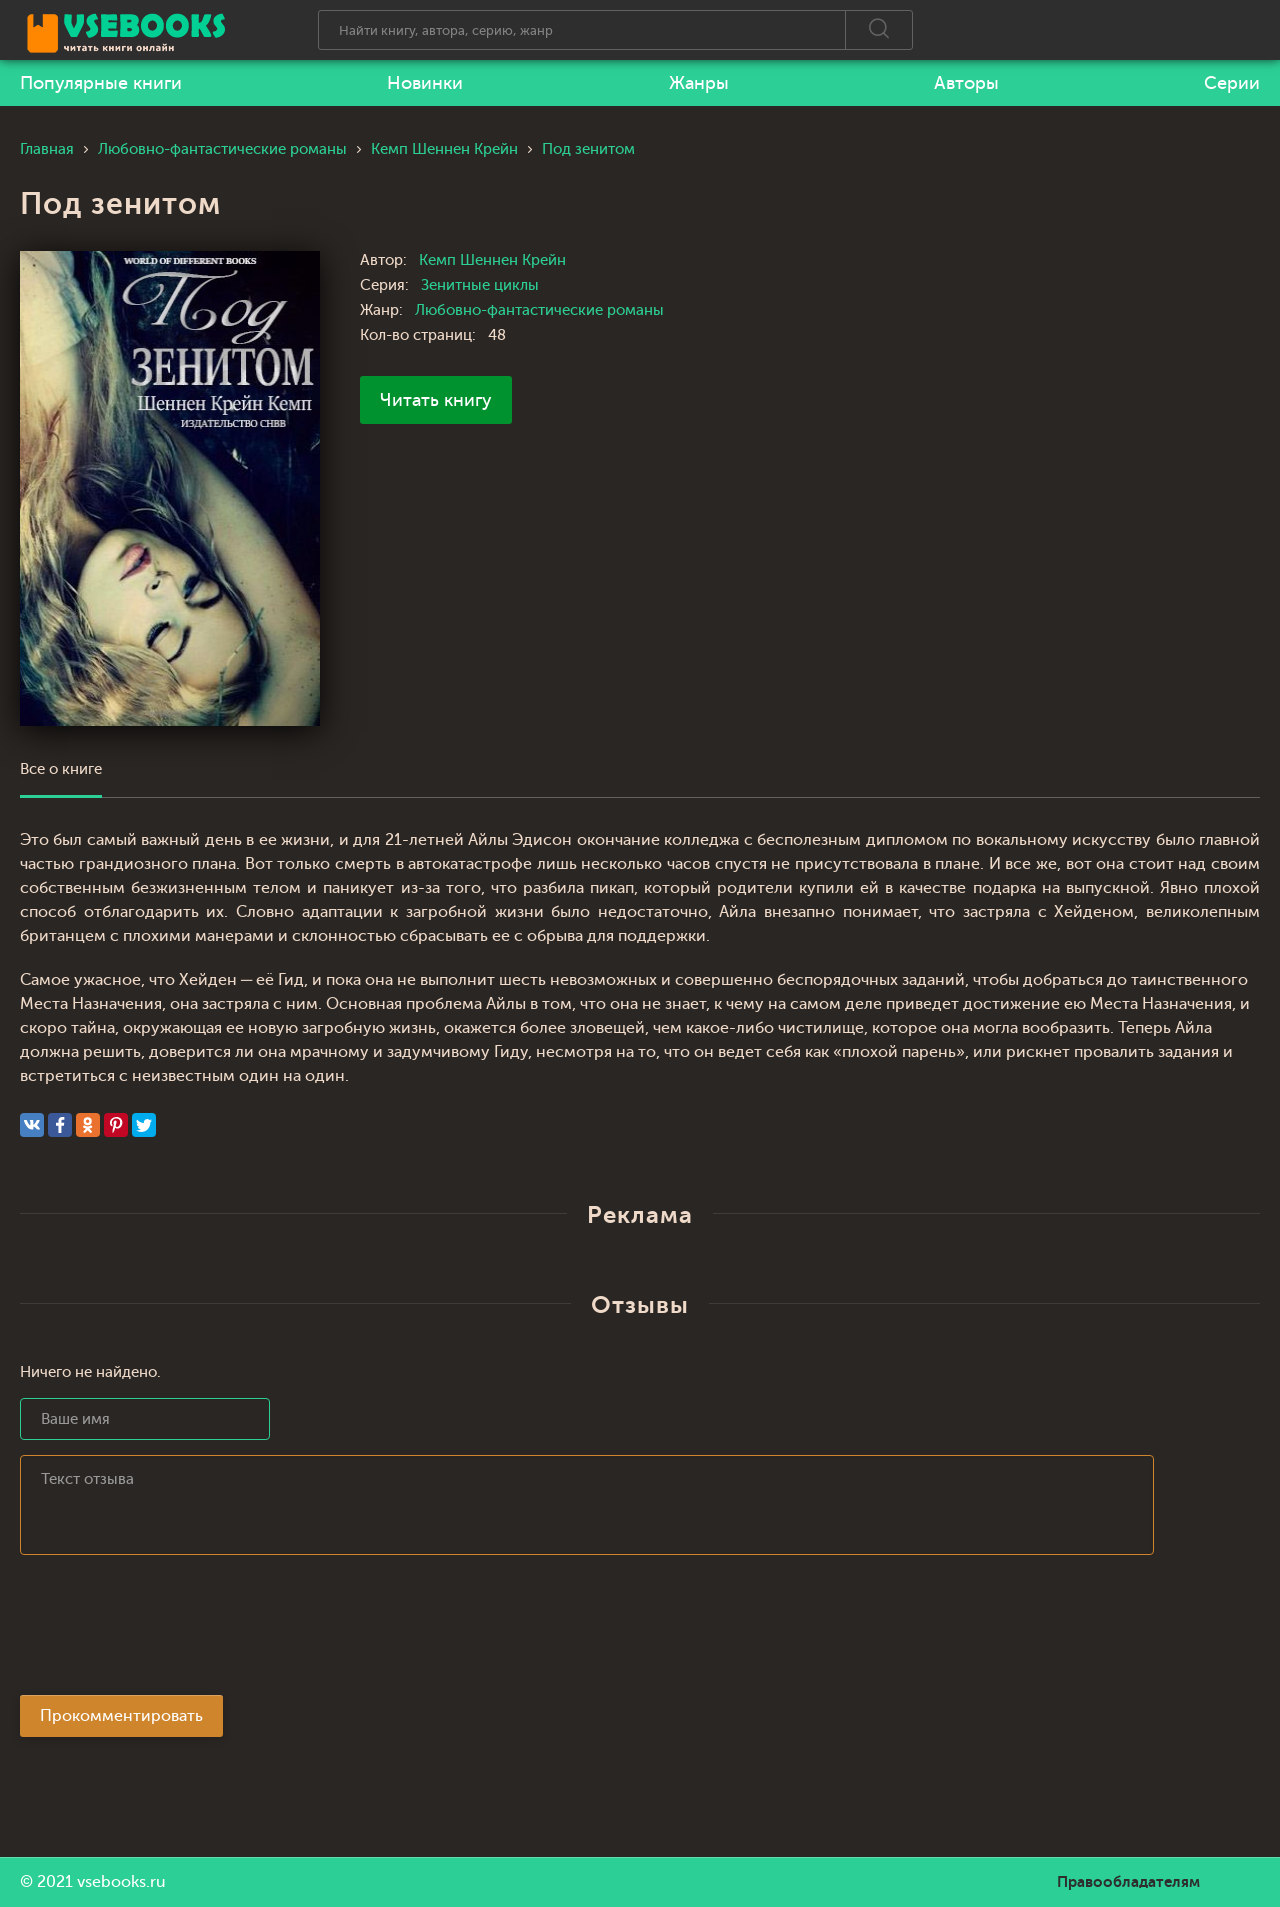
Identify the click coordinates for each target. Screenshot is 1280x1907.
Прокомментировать (121, 1716)
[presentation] (172, 1631)
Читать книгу (436, 400)
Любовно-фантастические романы (539, 310)
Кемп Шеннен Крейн (492, 260)
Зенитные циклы (480, 285)
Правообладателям (1128, 1882)
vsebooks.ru (121, 1882)
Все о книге (61, 769)
